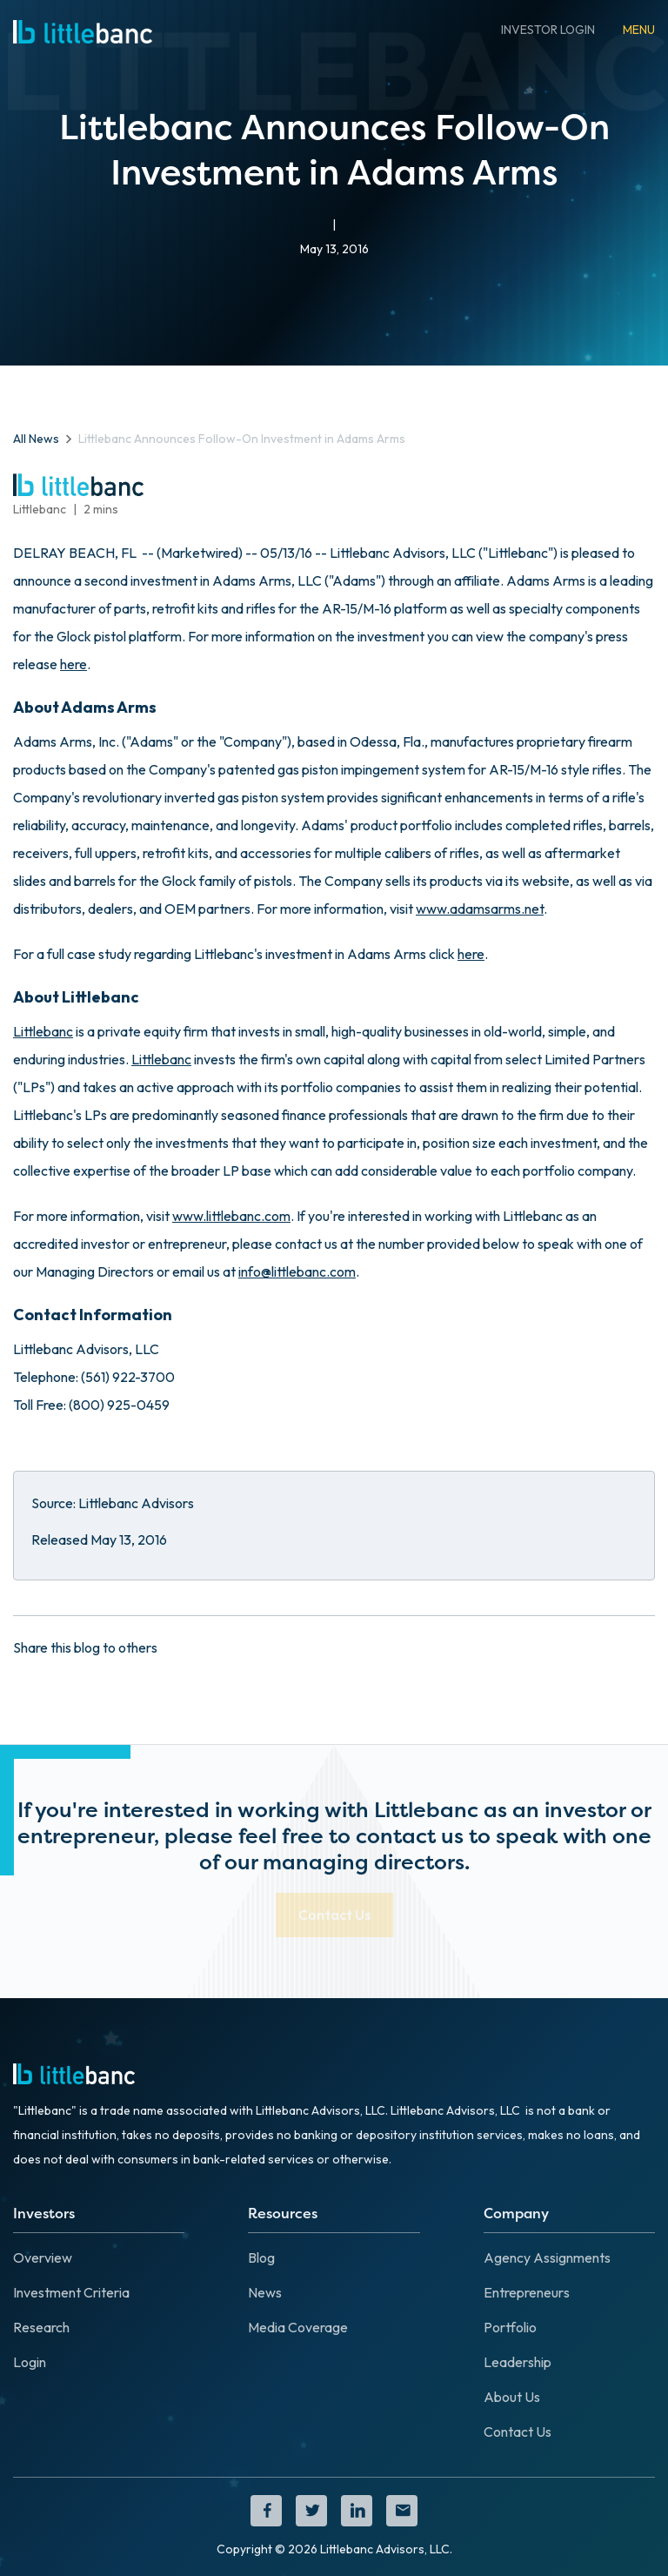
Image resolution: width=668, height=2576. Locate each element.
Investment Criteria (71, 2292)
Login (29, 2362)
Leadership (517, 2362)
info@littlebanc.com (297, 1271)
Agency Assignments (547, 2257)
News (265, 2292)
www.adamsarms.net (480, 908)
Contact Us (517, 2431)
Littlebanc (43, 1031)
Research (41, 2327)
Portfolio (510, 2327)
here (73, 664)
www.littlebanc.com (231, 1215)
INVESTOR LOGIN (548, 29)
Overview (42, 2257)
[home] (82, 30)
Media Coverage (298, 2327)
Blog (261, 2257)
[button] (639, 29)
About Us (512, 2396)
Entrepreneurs (527, 2292)
